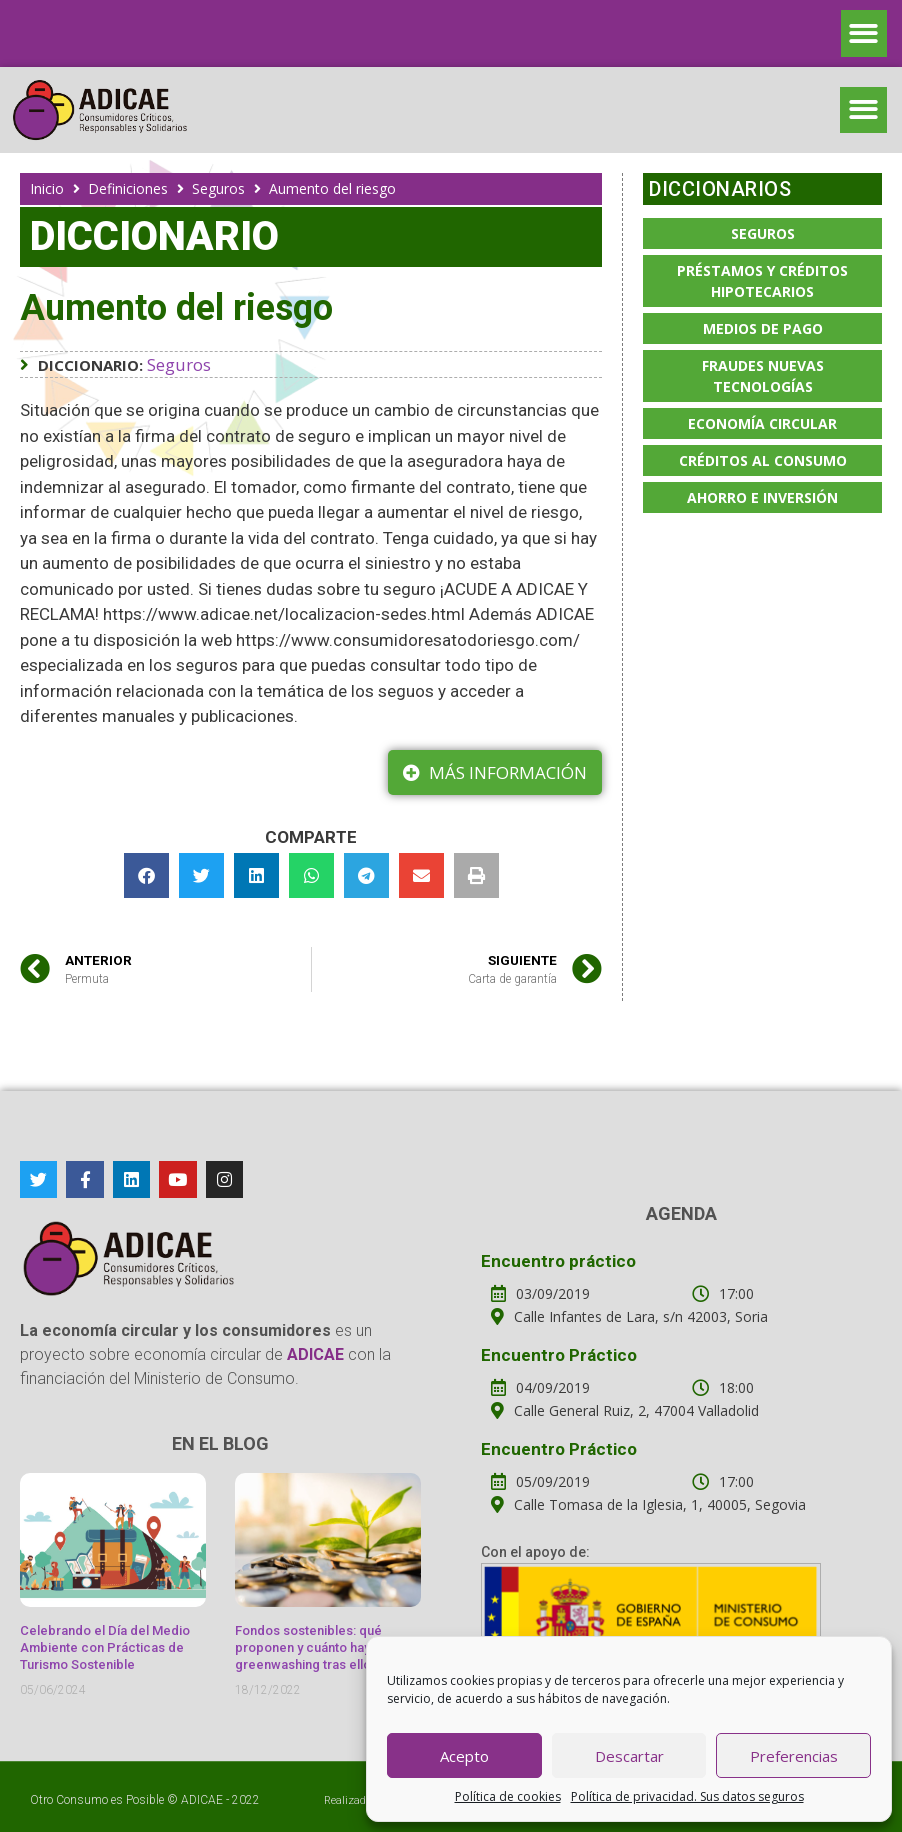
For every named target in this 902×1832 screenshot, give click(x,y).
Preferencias (794, 1756)
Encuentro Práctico (559, 1355)
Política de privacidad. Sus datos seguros (687, 1796)
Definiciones (128, 188)
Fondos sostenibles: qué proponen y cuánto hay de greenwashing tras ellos (312, 1647)
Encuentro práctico (558, 1261)
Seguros (218, 188)
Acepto (464, 1756)
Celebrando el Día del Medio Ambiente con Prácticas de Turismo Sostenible (105, 1647)
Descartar (629, 1756)
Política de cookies (508, 1796)
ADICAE (202, 1800)
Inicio (47, 188)
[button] (864, 33)
